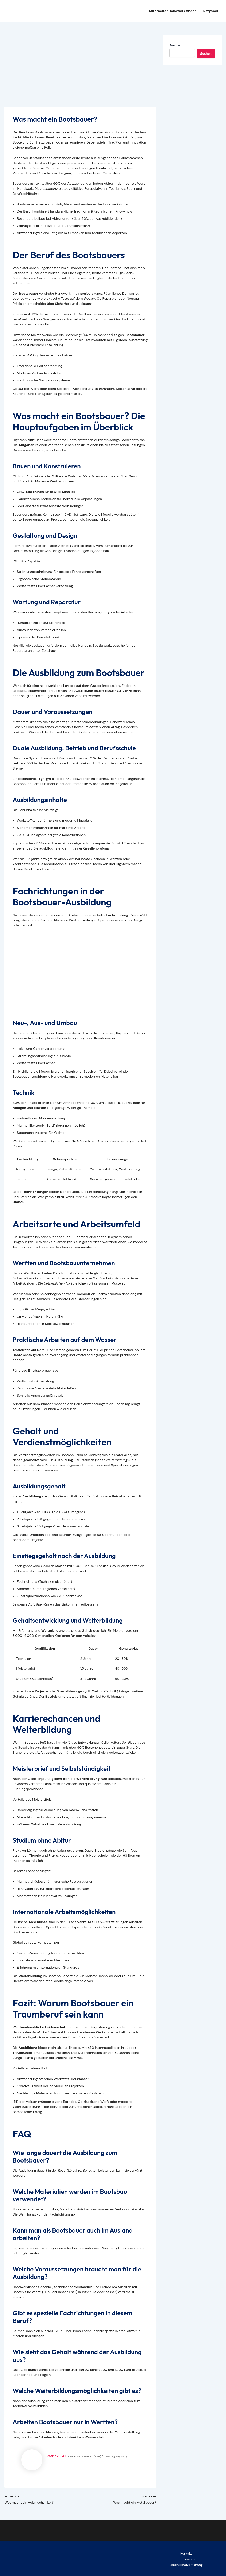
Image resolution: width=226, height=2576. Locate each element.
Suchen (175, 45)
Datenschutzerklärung (186, 2564)
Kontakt (186, 2554)
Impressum (186, 2559)
